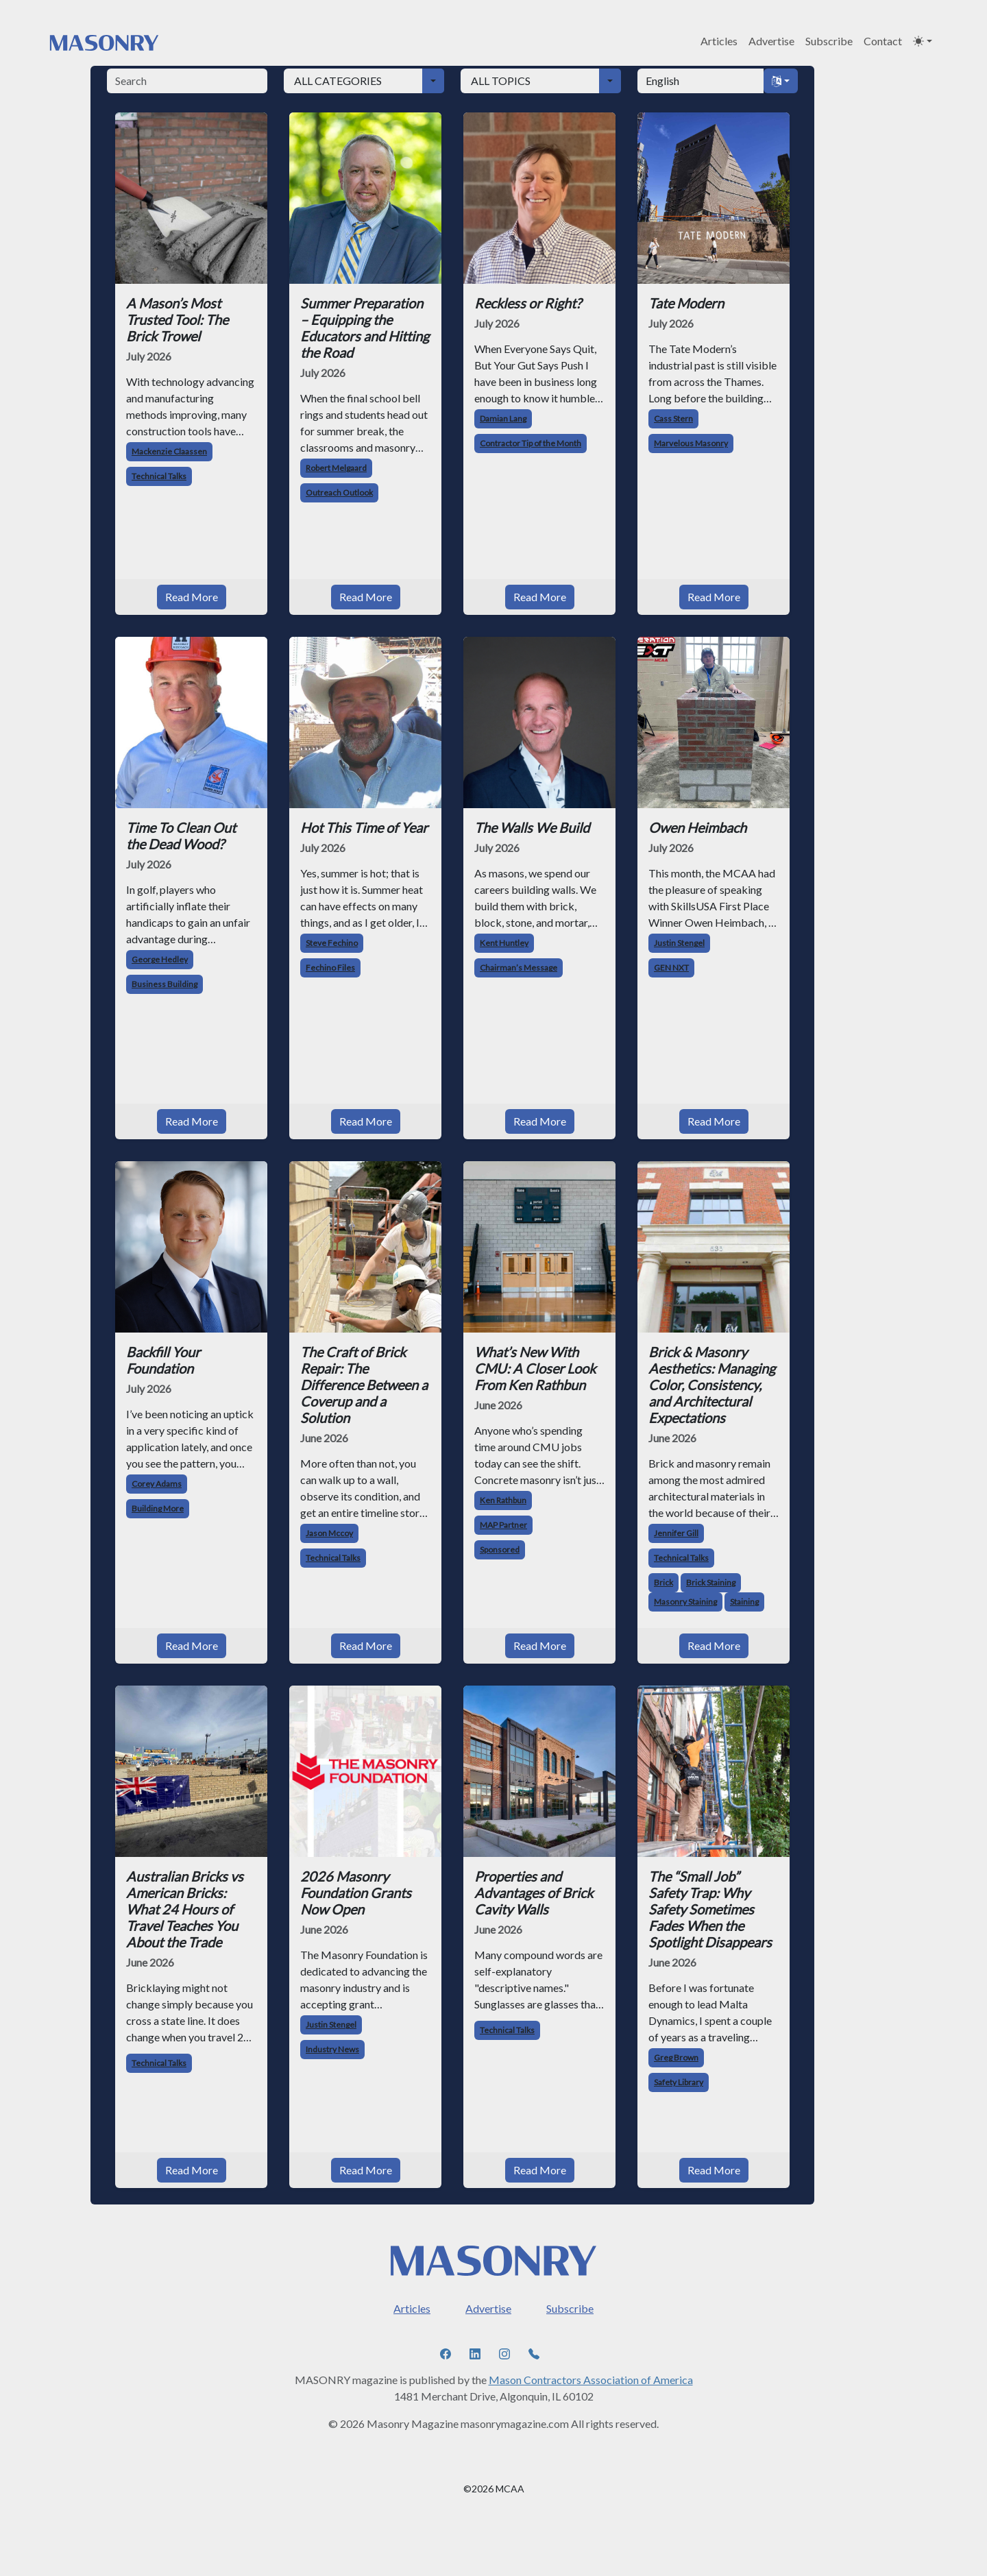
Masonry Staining (685, 1601)
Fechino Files (330, 967)
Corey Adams (157, 1484)
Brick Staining (710, 1582)
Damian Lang (503, 418)
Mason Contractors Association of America (591, 2379)
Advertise (771, 40)
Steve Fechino (332, 943)
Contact (883, 40)
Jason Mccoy (329, 1533)
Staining (744, 1601)
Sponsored (500, 1549)
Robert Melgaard (336, 468)
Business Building (164, 984)
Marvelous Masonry (691, 443)
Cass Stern (673, 418)
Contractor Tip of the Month (530, 443)
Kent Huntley (504, 943)
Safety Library (678, 2082)
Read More (191, 596)
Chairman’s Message (518, 967)
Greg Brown (676, 2057)
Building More (158, 1508)
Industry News (332, 2049)
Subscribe (829, 40)
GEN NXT (671, 967)
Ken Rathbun (503, 1500)
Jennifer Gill (676, 1533)
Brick (663, 1582)
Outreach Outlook (339, 492)
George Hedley (160, 959)
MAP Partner (503, 1525)
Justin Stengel (679, 943)
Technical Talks (159, 476)
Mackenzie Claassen (169, 451)
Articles (719, 40)
